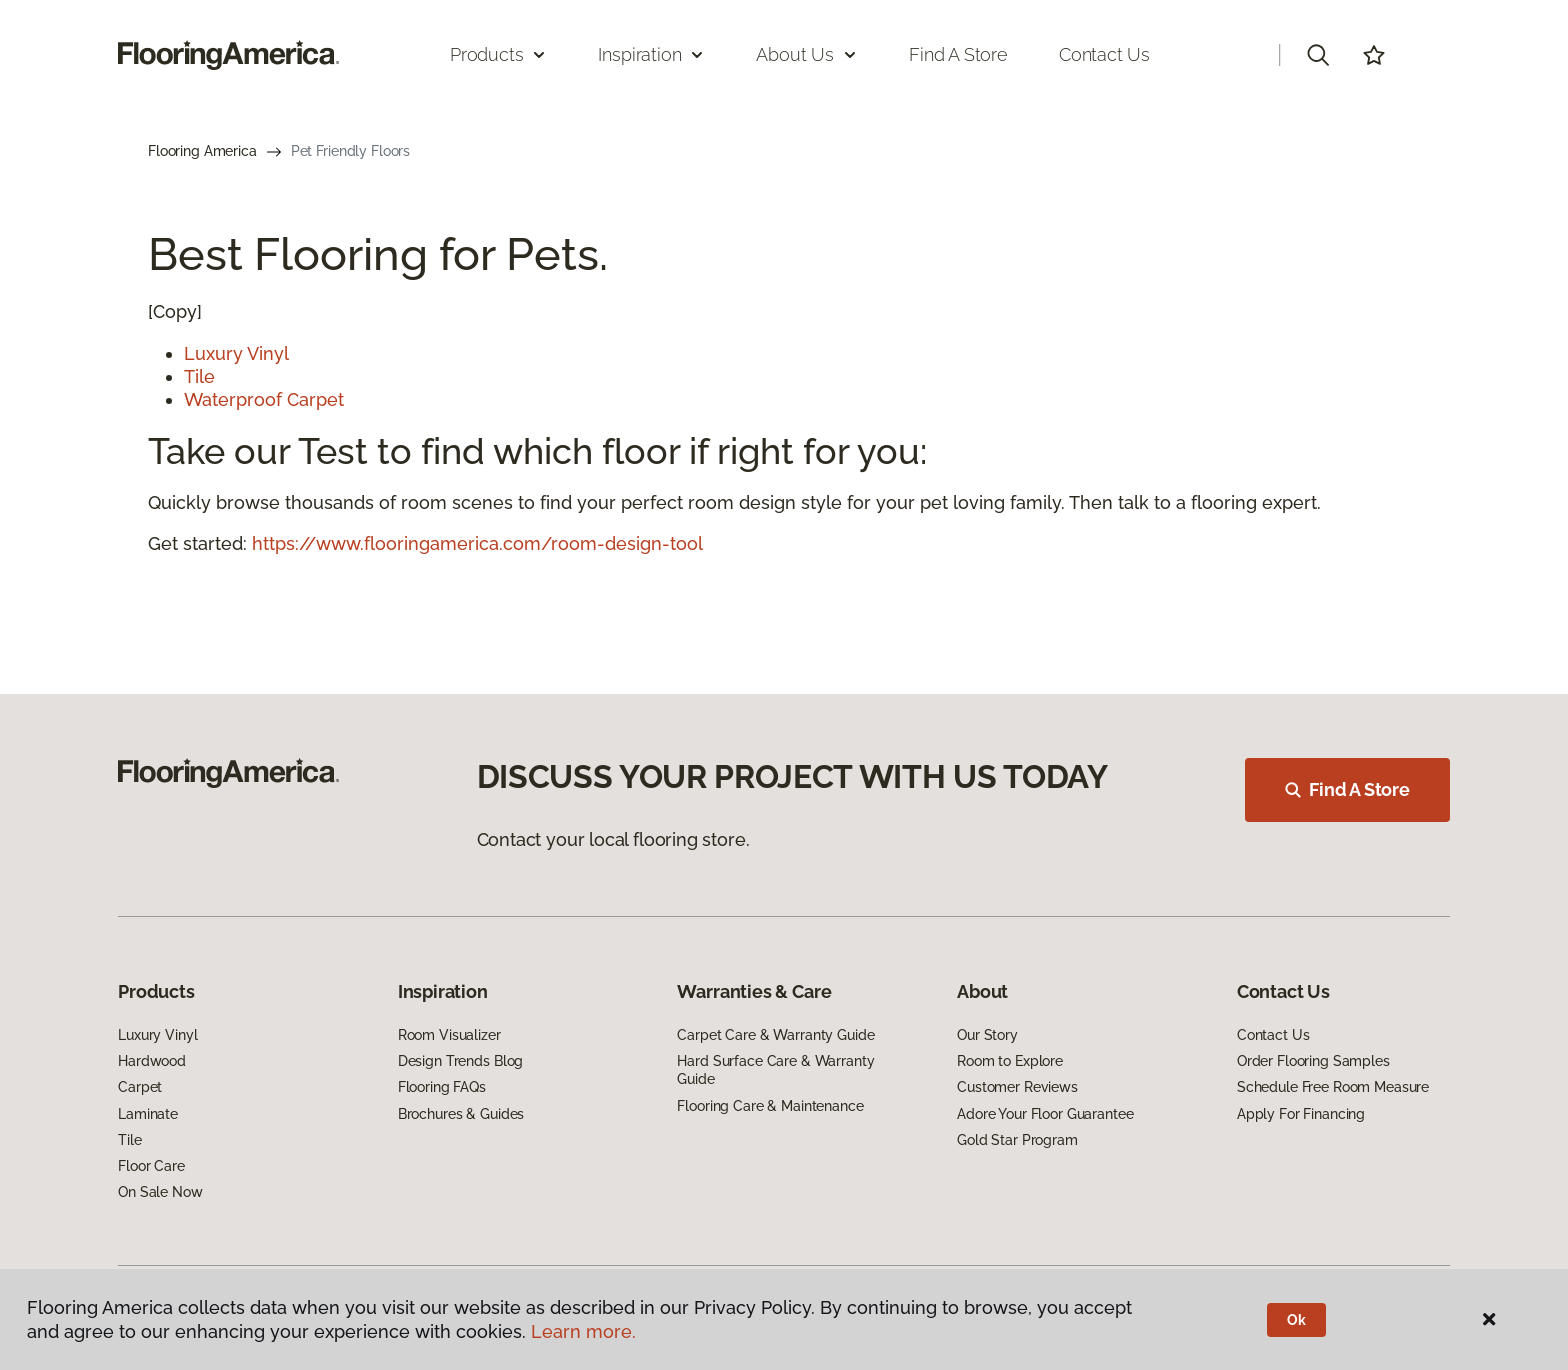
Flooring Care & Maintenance (770, 1106)
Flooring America (202, 151)
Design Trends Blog (460, 1061)
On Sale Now (160, 1192)
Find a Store (958, 54)
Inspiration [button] (651, 54)
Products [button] (499, 54)
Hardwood (152, 1061)
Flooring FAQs (442, 1087)
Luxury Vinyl (236, 353)
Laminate (148, 1114)
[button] (1318, 55)
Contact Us (1104, 54)
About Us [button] (807, 54)
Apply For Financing (1301, 1114)
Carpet (140, 1087)
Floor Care (151, 1166)
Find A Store (1347, 789)
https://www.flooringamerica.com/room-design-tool (477, 543)
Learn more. (583, 1331)
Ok (1296, 1320)
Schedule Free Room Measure (1333, 1087)
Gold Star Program (1017, 1140)
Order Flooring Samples (1313, 1061)
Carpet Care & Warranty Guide (775, 1035)
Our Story (987, 1035)
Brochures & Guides (461, 1114)
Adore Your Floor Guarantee (1045, 1114)
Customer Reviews (1017, 1087)
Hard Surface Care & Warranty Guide (775, 1070)
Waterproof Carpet (264, 399)
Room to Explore (1010, 1061)
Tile (199, 376)
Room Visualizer (449, 1035)
